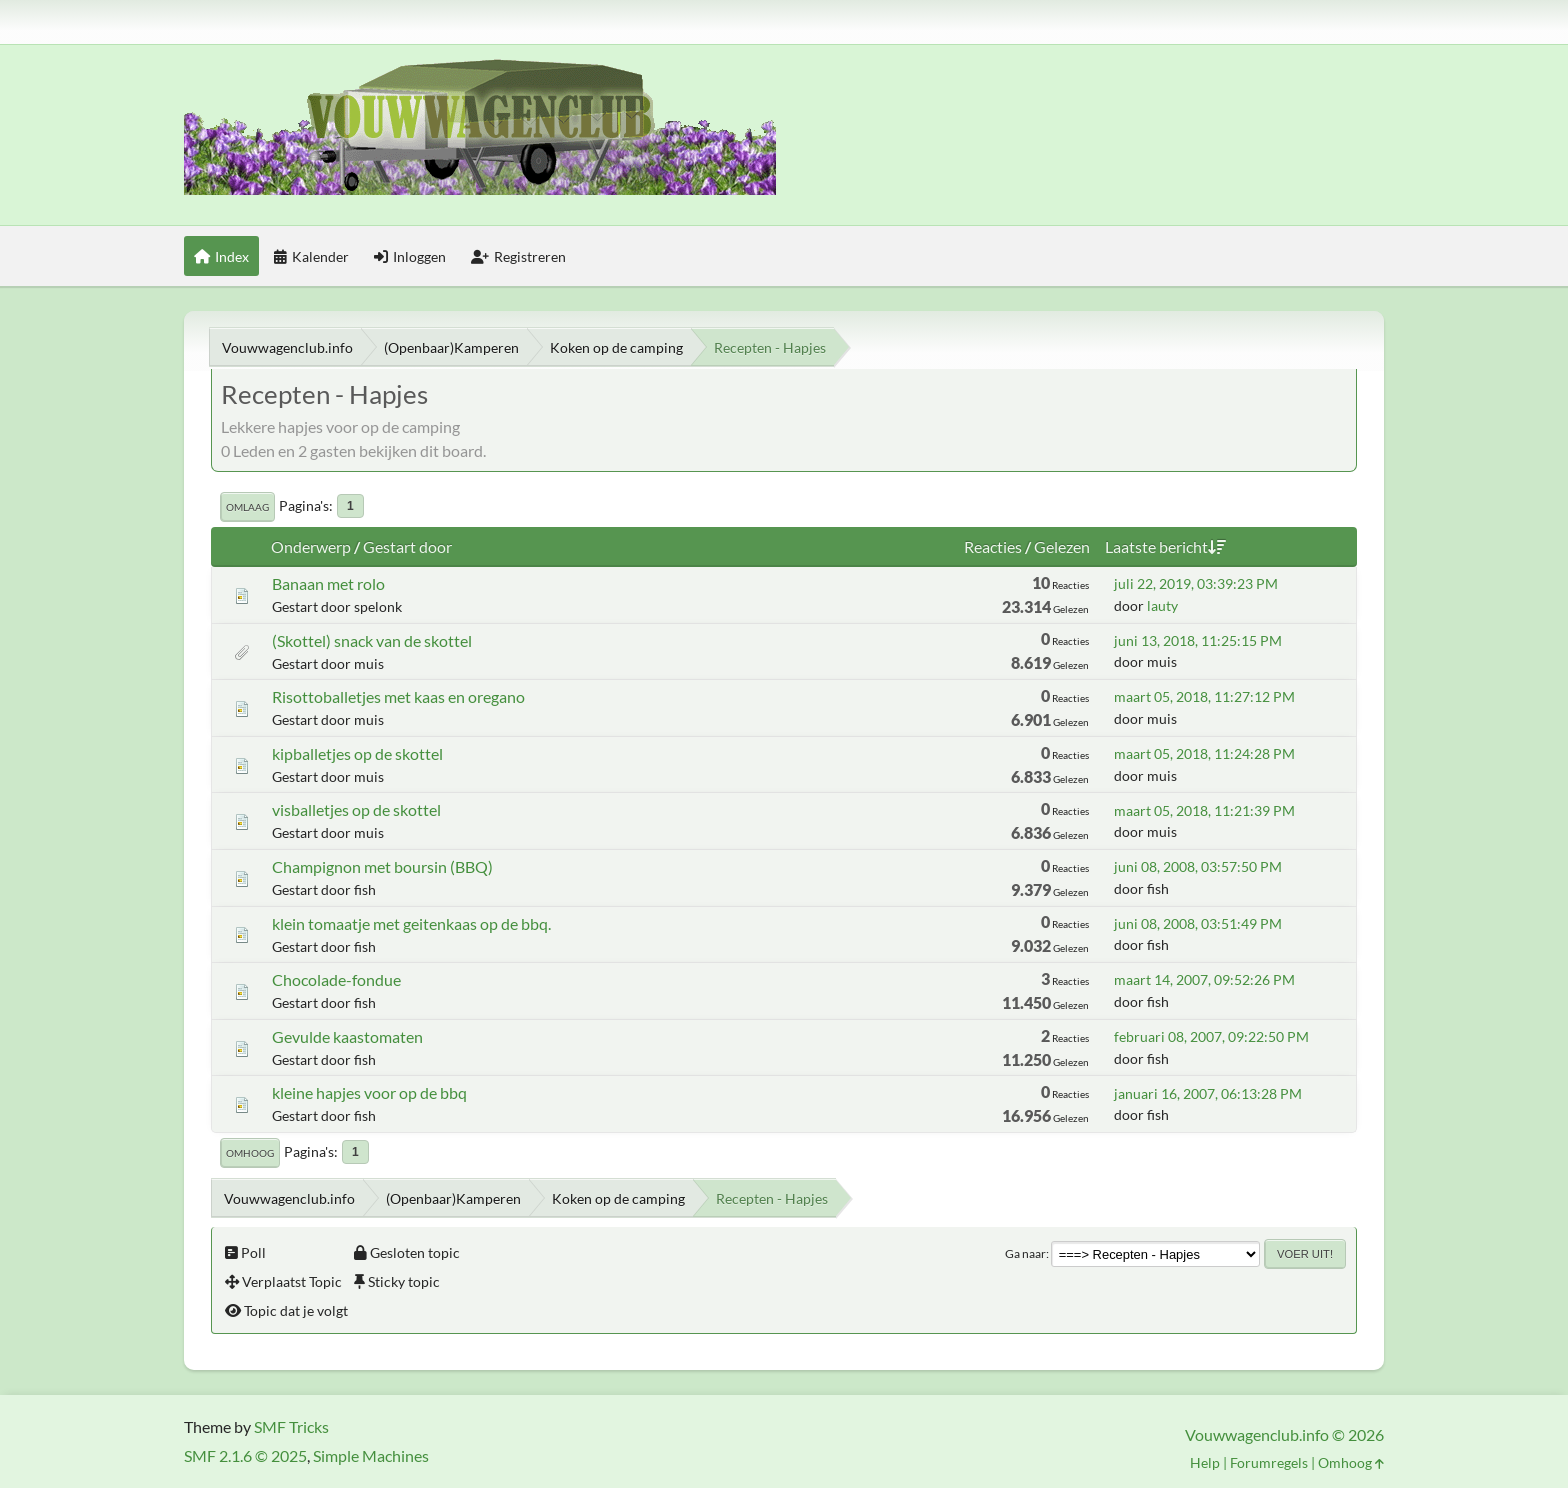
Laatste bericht (1165, 546)
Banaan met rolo (328, 583)
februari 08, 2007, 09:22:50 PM (1211, 1036)
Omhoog (250, 1153)
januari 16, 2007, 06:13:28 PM (1208, 1093)
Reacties (993, 546)
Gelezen (1062, 546)
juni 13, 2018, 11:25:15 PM (1198, 640)
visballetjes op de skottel (356, 809)
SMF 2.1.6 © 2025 (245, 1455)
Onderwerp (311, 546)
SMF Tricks (291, 1426)
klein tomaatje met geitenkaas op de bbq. (411, 923)
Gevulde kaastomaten (347, 1036)
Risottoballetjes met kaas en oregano (398, 696)
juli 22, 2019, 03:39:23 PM (1196, 583)
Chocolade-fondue (336, 979)
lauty (1162, 605)
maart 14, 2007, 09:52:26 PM (1204, 979)
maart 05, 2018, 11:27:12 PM (1204, 696)
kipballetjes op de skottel (357, 753)
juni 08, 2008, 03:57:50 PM (1198, 866)
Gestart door (407, 546)
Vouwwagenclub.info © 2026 (1284, 1434)
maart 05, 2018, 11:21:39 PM (1204, 810)
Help (1205, 1462)
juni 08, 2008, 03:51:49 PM (1198, 923)
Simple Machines (371, 1455)
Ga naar (1025, 1253)
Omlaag (247, 507)
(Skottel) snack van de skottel (372, 640)
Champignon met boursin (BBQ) (382, 866)
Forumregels (1269, 1462)
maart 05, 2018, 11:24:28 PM (1204, 753)
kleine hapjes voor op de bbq (369, 1092)
